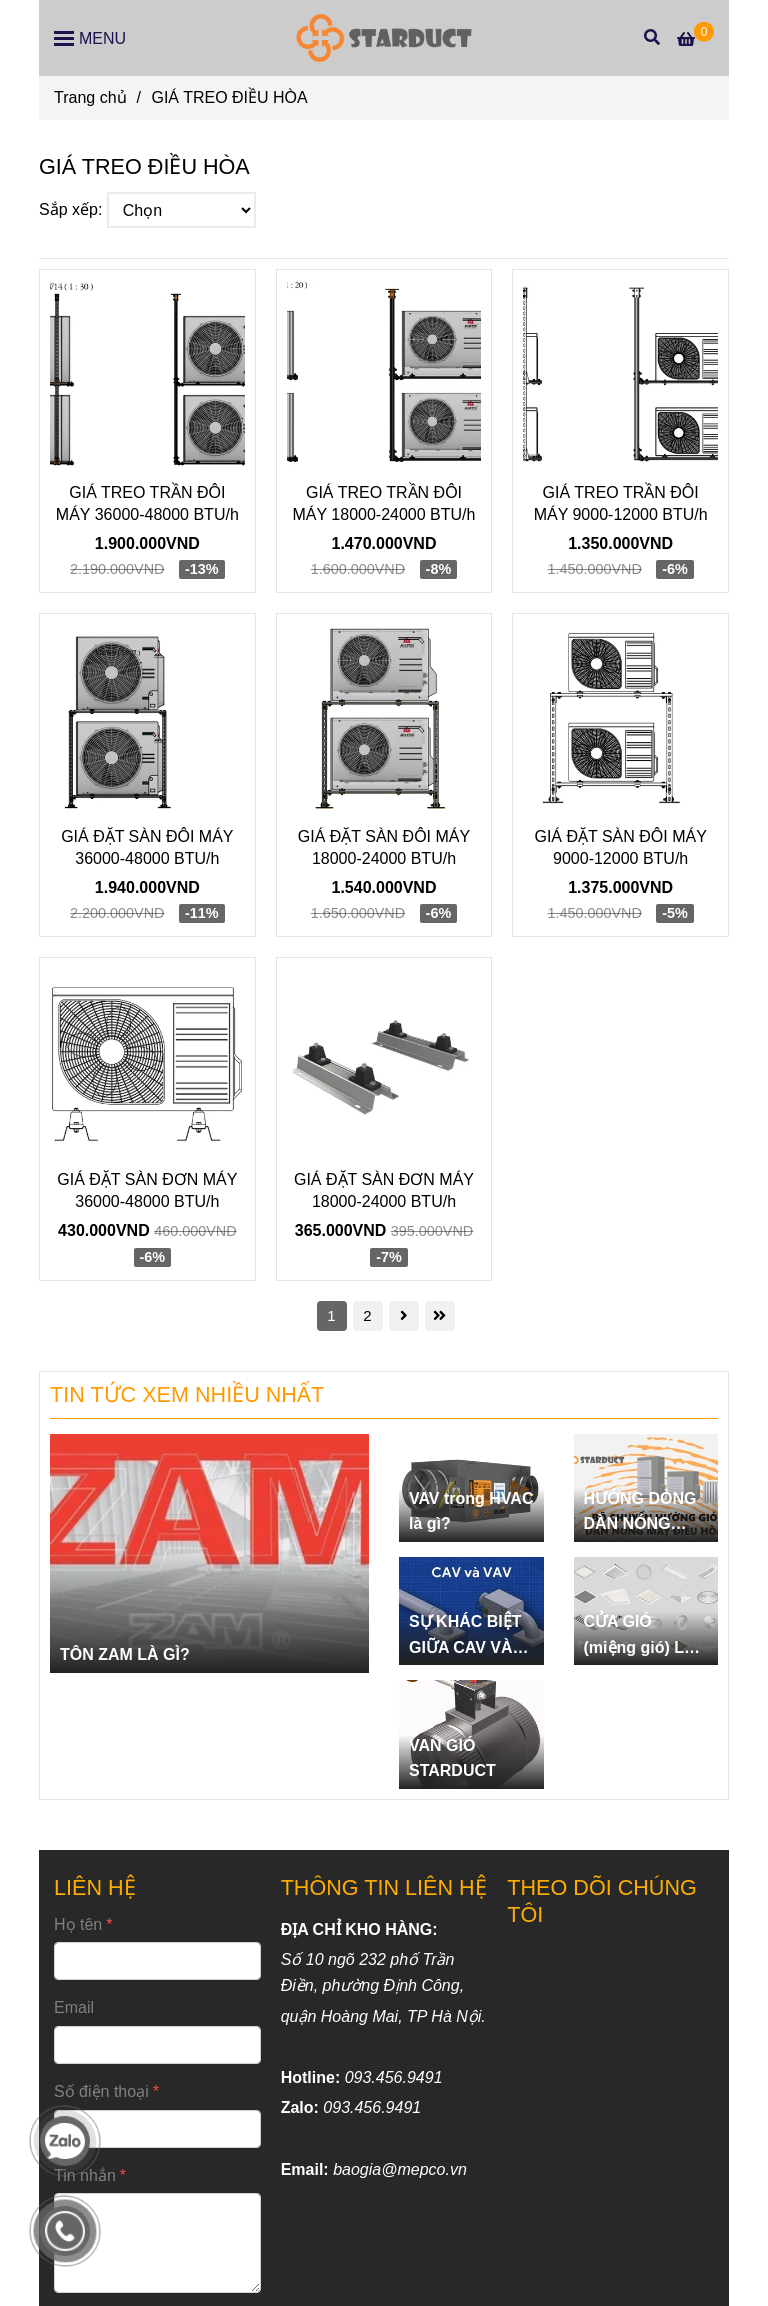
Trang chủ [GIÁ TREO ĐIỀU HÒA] (90, 97)
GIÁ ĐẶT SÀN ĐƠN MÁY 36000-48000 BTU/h (147, 1190)
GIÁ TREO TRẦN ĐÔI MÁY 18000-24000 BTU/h (384, 503)
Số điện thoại (101, 2091)
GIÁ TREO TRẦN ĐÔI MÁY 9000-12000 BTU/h (621, 503)
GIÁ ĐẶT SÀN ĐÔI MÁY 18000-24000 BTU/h (384, 847)
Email (74, 2007)
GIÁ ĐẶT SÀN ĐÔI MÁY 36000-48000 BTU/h (147, 847)
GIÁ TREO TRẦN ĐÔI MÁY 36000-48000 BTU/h (147, 503)
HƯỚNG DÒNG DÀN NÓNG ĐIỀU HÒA (640, 1513)
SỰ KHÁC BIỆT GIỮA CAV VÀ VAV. (465, 1636)
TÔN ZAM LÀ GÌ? (125, 1654)
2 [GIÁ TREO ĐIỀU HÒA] (367, 1315)
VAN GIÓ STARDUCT (452, 1758)
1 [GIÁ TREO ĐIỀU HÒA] (331, 1315)
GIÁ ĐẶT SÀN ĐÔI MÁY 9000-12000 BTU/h (620, 847)
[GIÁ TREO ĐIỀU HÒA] (384, 38)
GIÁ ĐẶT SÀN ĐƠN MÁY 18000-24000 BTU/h (384, 1190)
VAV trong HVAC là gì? (471, 1511)
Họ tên (78, 1924)
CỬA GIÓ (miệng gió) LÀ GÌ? (640, 1636)
